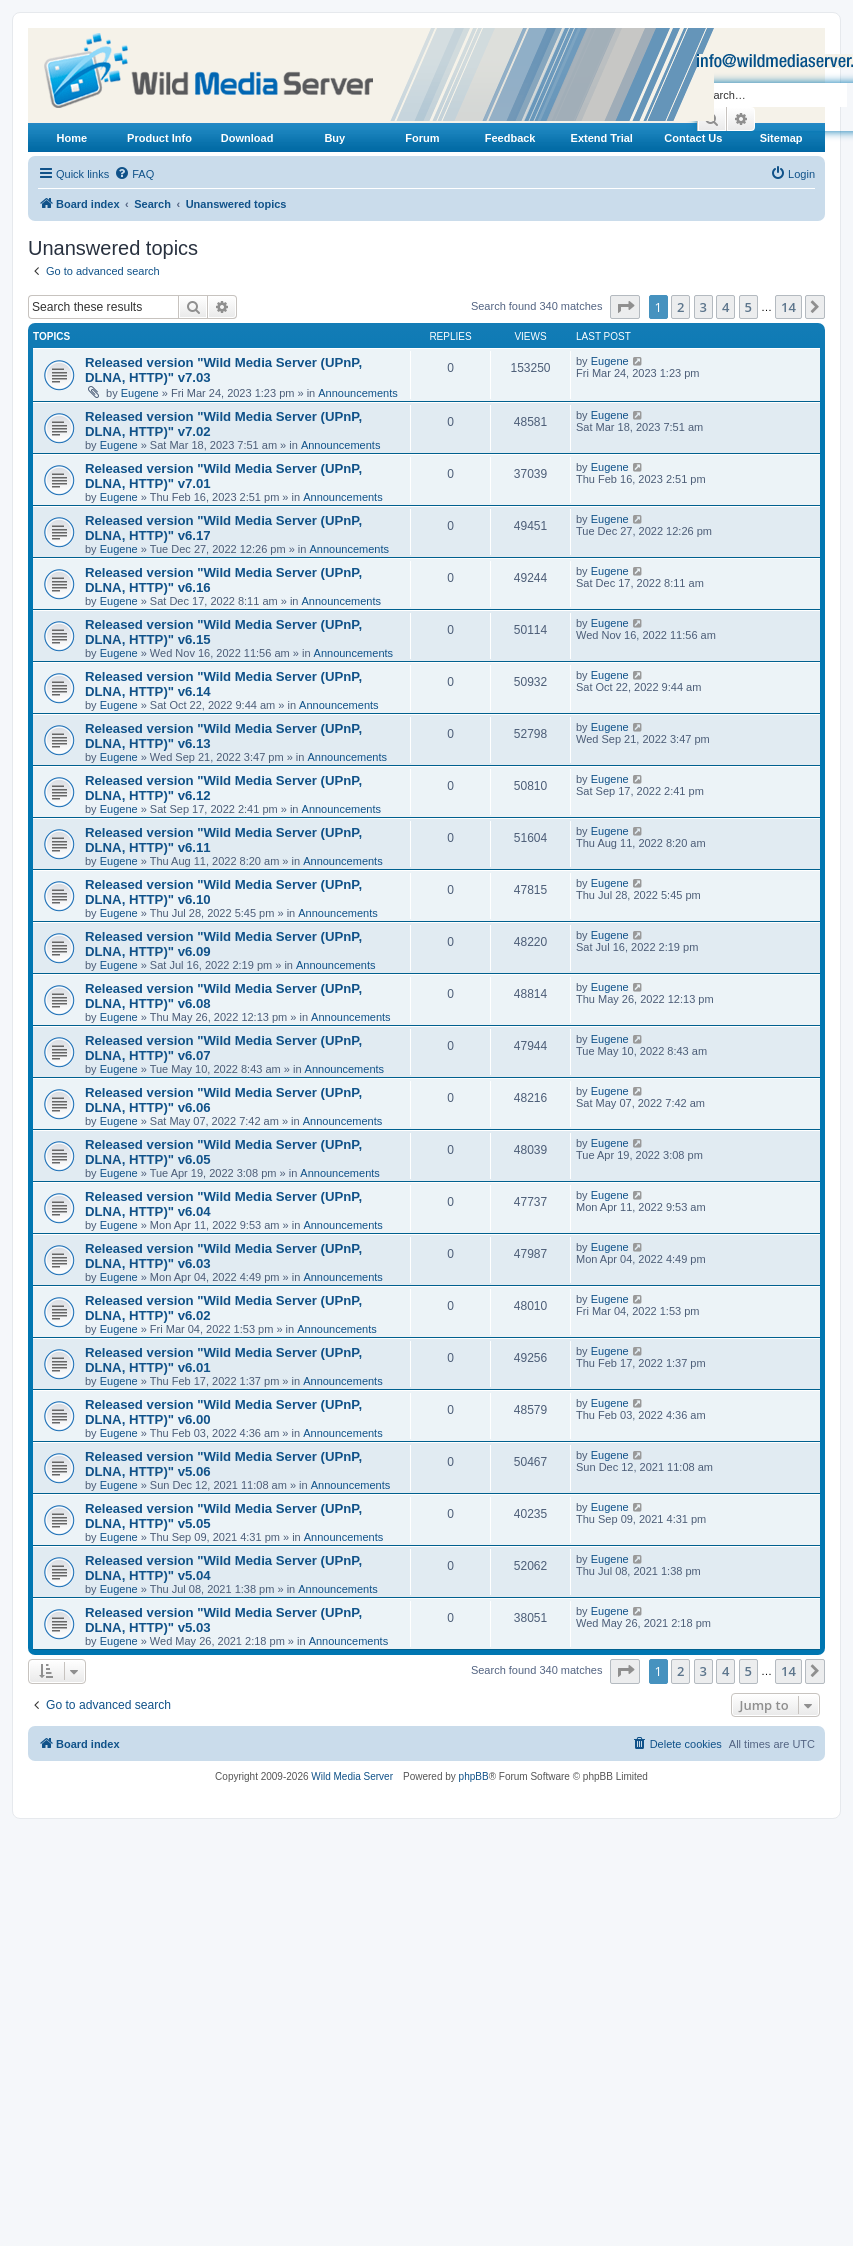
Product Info (159, 138)
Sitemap (781, 138)
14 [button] (788, 307)
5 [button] (748, 307)
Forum (422, 138)
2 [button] (680, 307)
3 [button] (703, 307)
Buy (334, 138)
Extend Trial (602, 138)
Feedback (510, 138)
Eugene (140, 393)
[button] (625, 307)
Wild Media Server (352, 1776)
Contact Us (693, 138)
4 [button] (725, 307)
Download (247, 138)
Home (72, 138)
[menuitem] (134, 174)
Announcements (358, 393)
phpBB (474, 1776)
